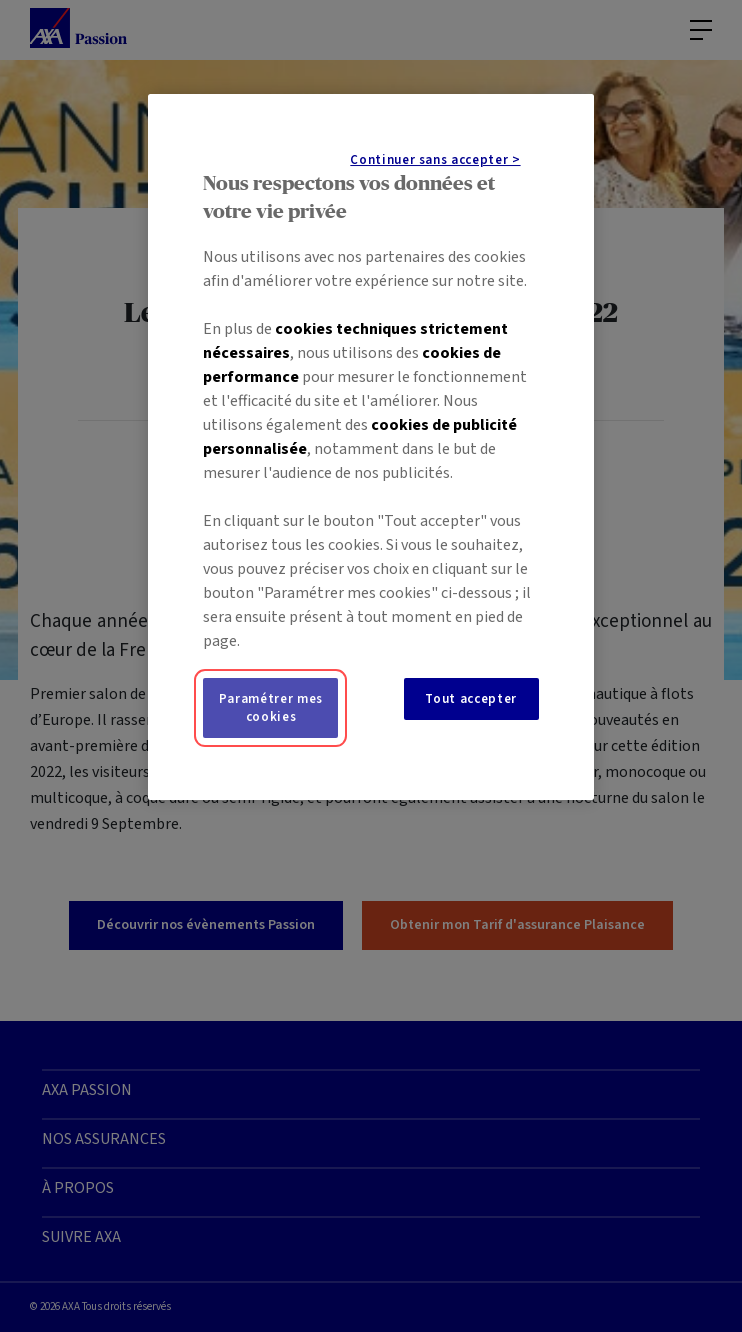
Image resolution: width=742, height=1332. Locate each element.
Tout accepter (470, 699)
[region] (370, 447)
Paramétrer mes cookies (271, 708)
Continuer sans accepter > (435, 160)
